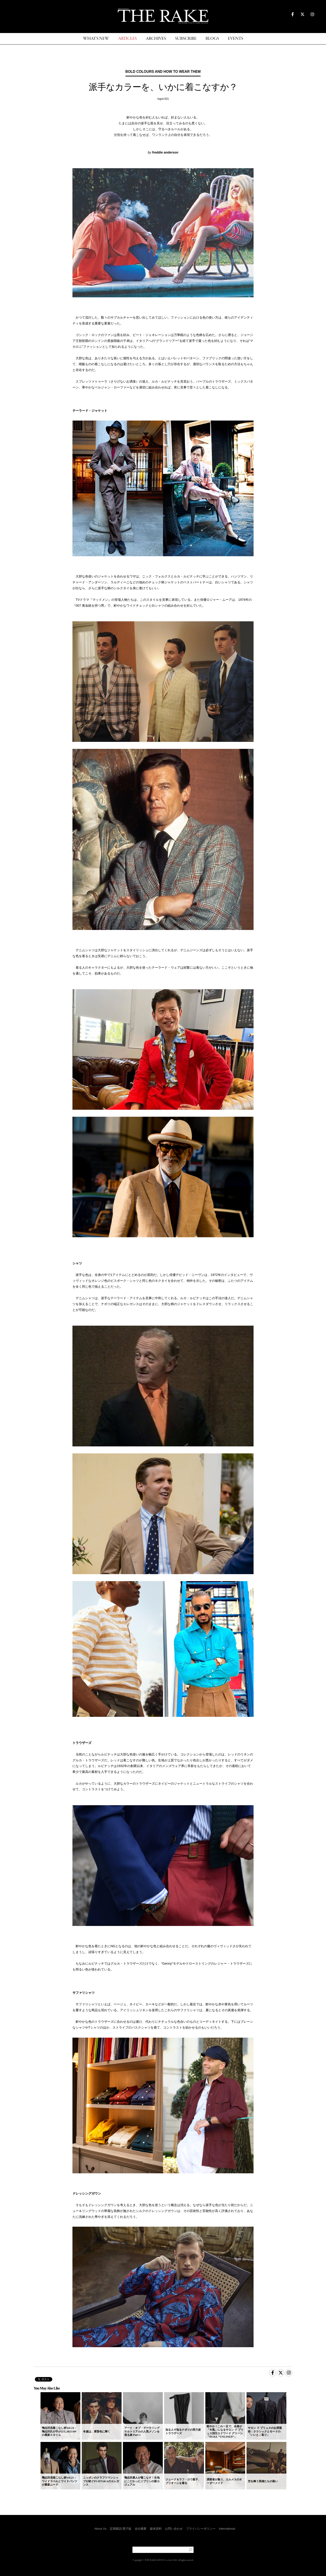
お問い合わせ (174, 2528)
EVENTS (235, 39)
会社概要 (140, 2528)
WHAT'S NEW (96, 39)
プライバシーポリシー (201, 2528)
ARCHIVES (156, 39)
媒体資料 (156, 2528)
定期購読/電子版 (120, 2528)
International (227, 2528)
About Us (100, 2528)
